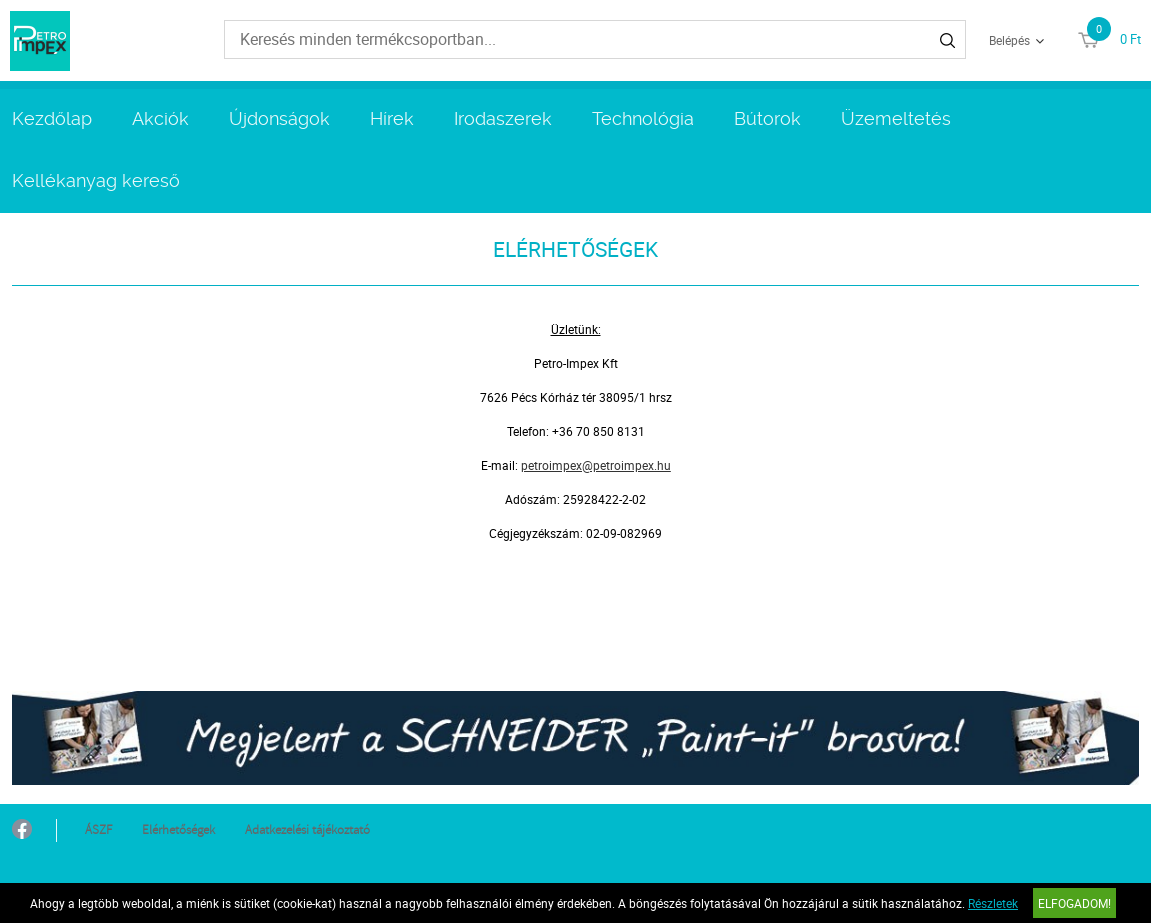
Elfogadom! (1074, 903)
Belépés (1009, 40)
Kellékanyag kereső (96, 180)
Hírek (392, 118)
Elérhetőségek (178, 830)
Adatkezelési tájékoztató (307, 830)
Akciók (160, 118)
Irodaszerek (503, 118)
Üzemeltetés (896, 118)
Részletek (993, 903)
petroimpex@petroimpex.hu (596, 465)
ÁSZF (98, 830)
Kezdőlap (52, 118)
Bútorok (767, 118)
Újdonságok (279, 118)
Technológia (643, 118)
